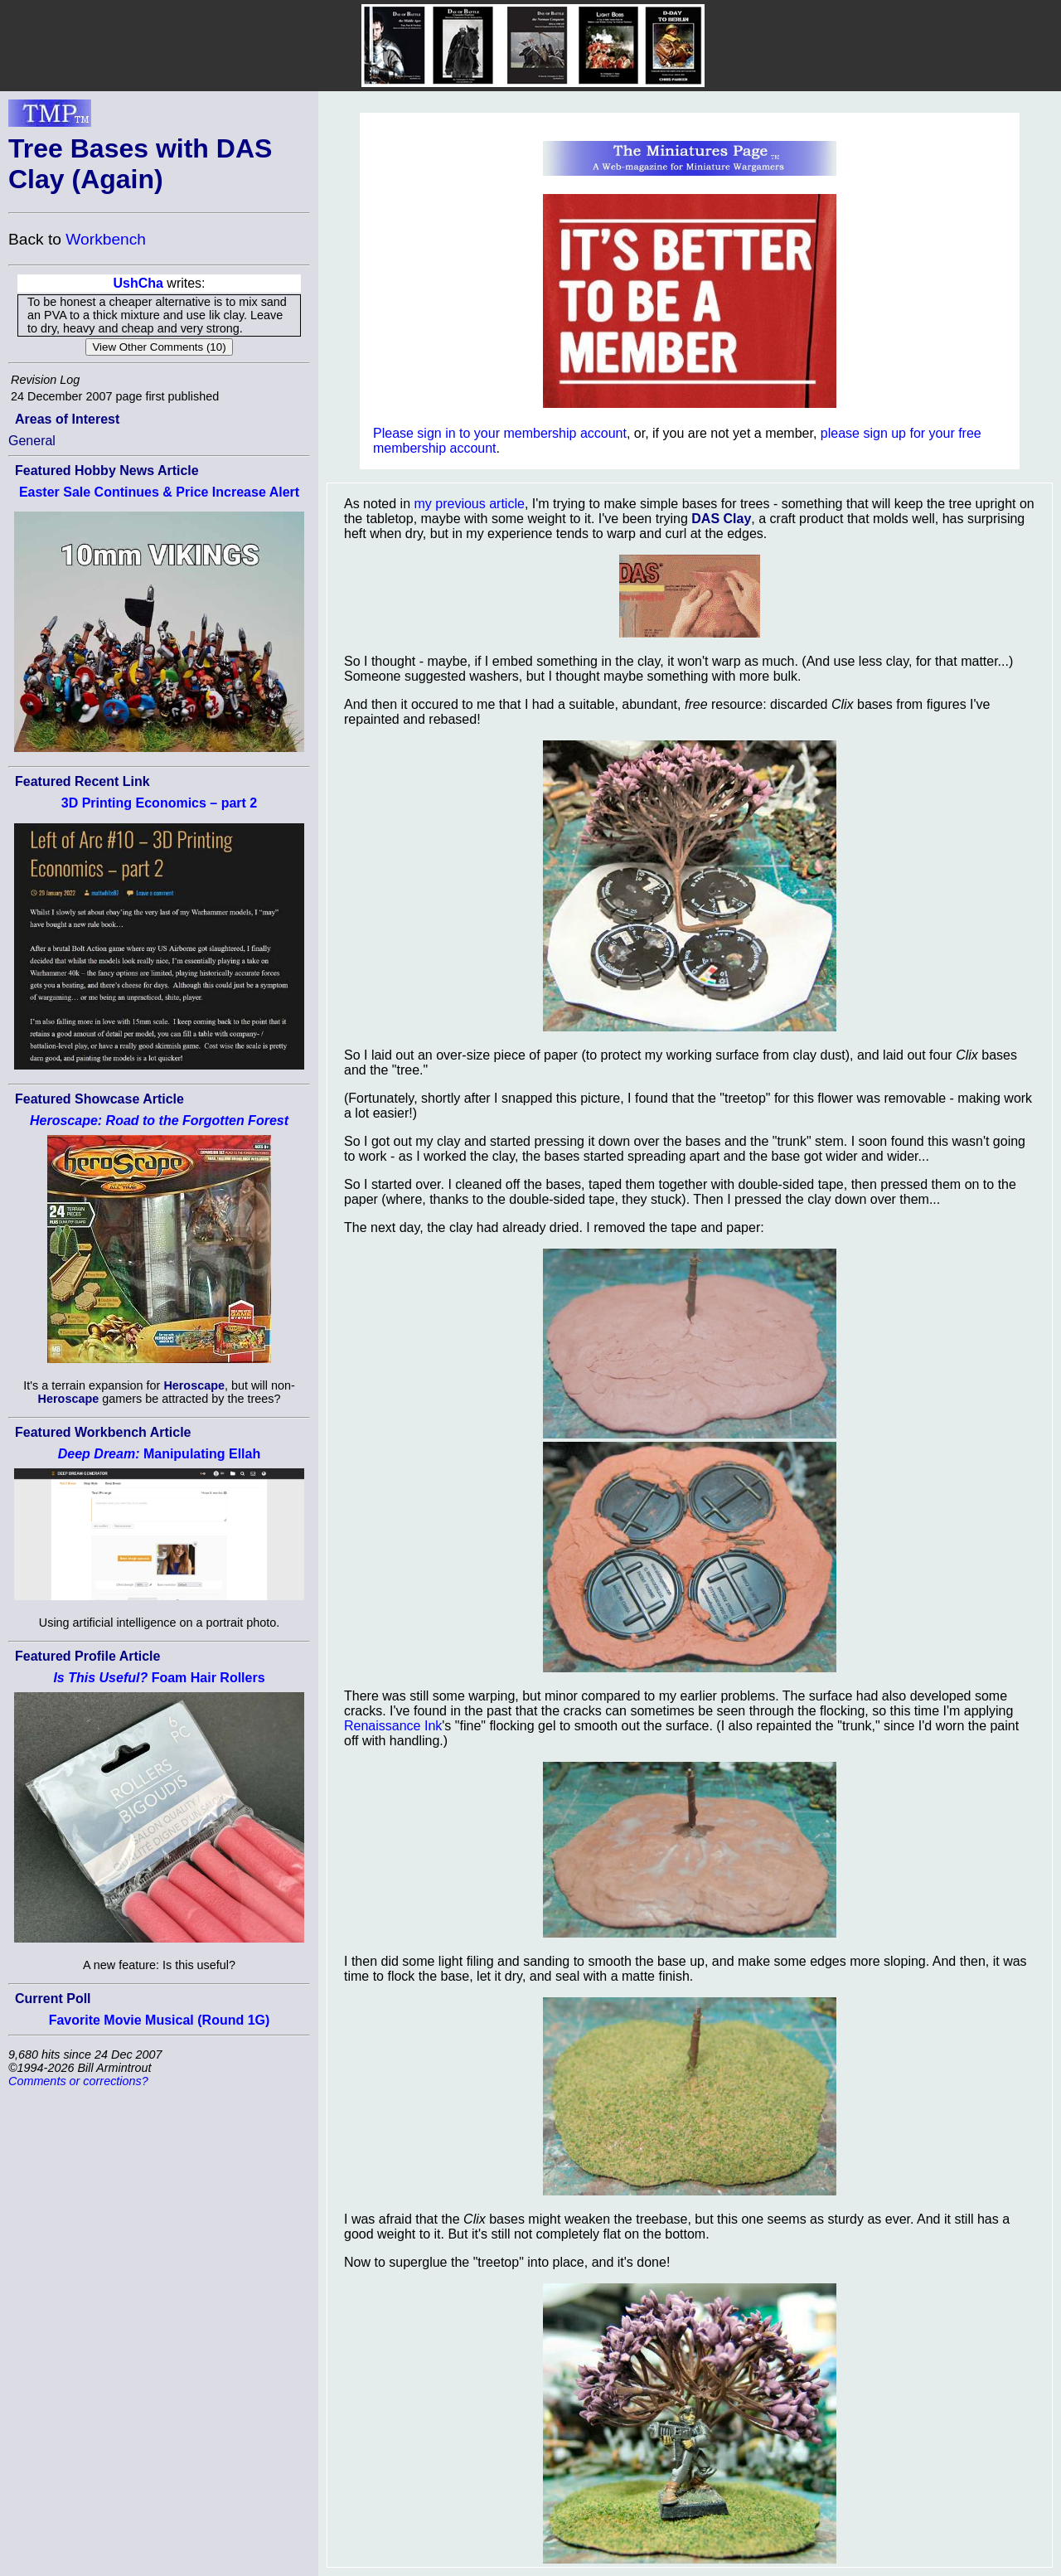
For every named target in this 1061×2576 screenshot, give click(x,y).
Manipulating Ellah (159, 1454)
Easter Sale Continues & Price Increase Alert (159, 492)
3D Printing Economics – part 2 (159, 803)
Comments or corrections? (78, 2081)
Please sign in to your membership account (500, 433)
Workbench (105, 239)
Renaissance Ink (393, 1726)
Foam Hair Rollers (158, 1678)
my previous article (469, 504)
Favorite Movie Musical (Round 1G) (159, 2020)
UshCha (137, 283)
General (32, 441)
